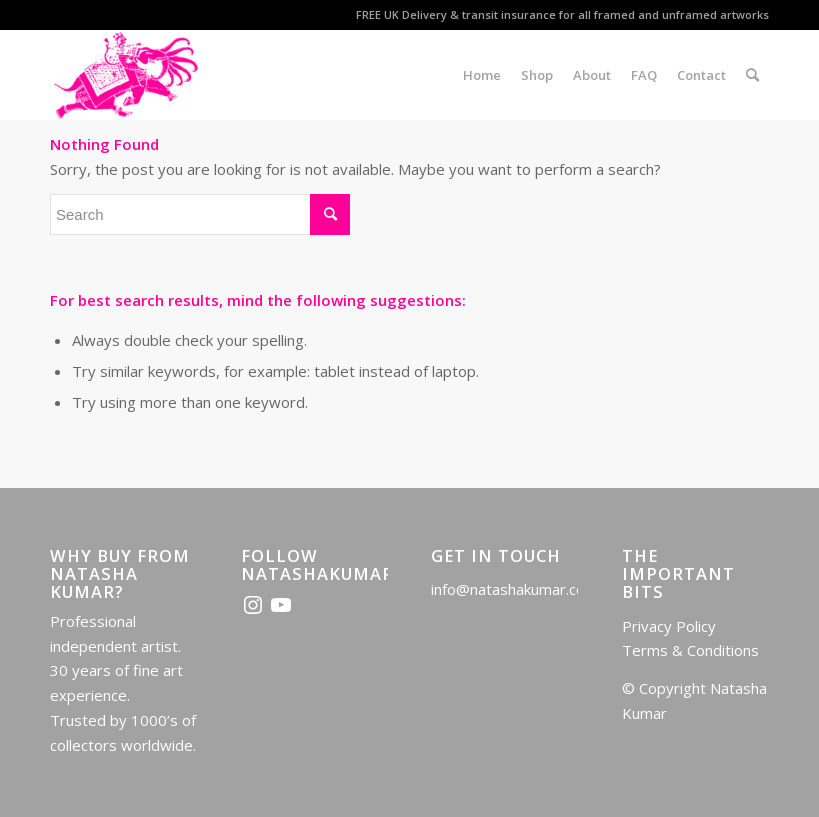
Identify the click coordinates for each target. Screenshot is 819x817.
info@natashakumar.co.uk (517, 589)
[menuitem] (482, 75)
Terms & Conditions (690, 650)
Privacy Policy (669, 626)
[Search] (752, 75)
